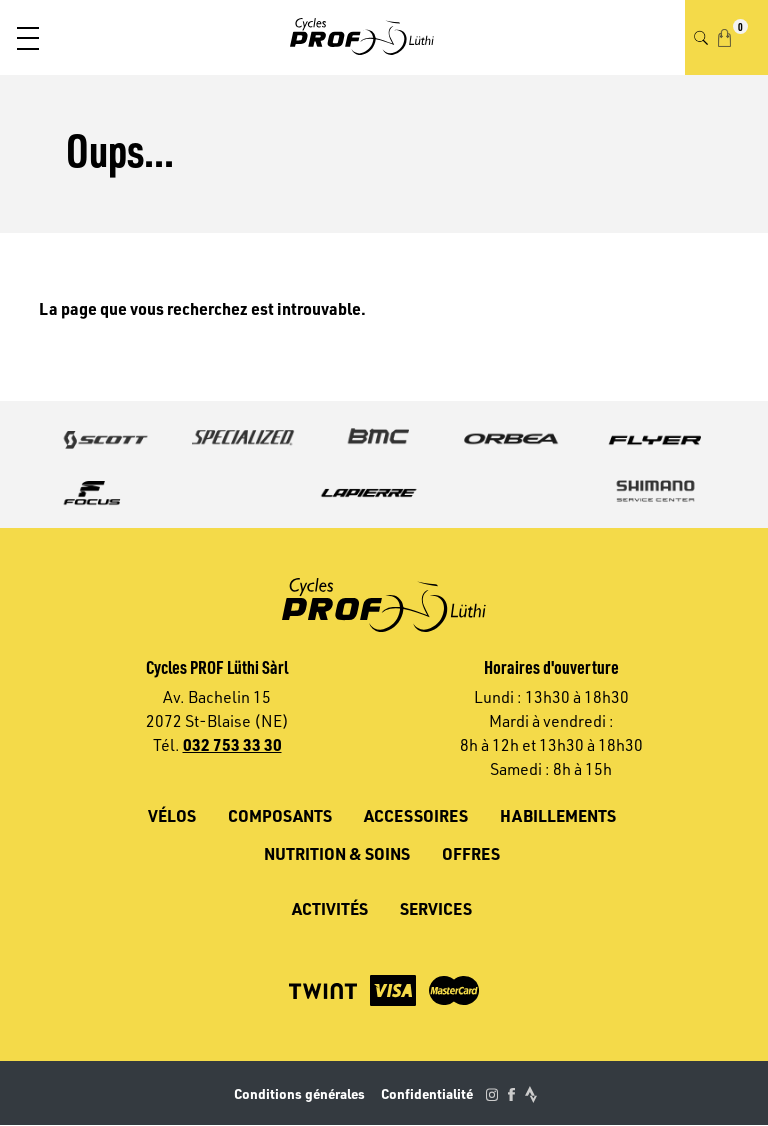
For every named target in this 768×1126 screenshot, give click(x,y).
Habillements (558, 815)
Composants (280, 815)
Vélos (172, 815)
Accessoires (416, 815)
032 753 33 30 (232, 744)
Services (436, 908)
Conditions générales (299, 1093)
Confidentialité (427, 1093)
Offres (471, 853)
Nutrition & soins (337, 853)
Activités (330, 908)
